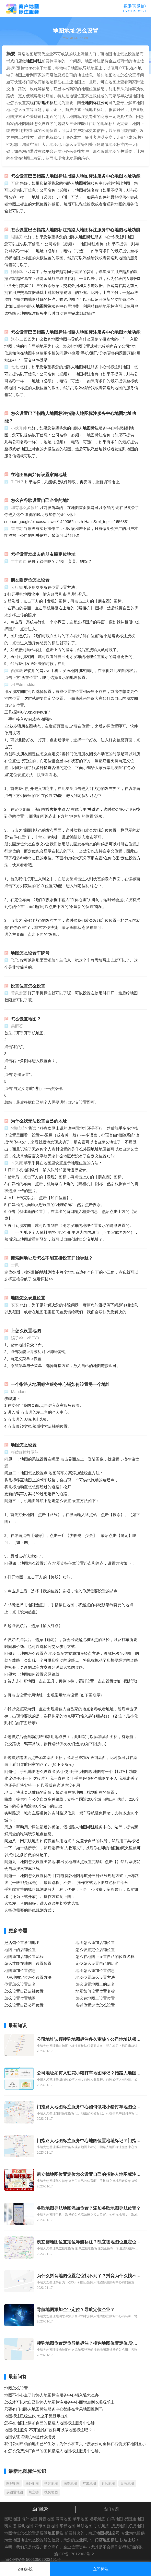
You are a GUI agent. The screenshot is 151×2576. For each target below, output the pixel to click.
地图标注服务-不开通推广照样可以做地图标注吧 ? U (50, 2430)
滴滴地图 (70, 2483)
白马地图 (127, 2483)
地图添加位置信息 (20, 1970)
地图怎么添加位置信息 (95, 1970)
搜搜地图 (119, 2526)
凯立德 (34, 2492)
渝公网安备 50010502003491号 (33, 2559)
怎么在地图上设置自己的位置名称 (105, 1956)
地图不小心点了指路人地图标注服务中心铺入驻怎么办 (51, 2395)
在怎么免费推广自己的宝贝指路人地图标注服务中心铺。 (53, 2451)
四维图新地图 (46, 2526)
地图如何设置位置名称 (95, 1991)
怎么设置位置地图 (20, 1998)
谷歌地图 (108, 2483)
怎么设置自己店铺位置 (24, 1991)
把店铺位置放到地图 (22, 1942)
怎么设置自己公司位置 (24, 2005)
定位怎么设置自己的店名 (97, 1963)
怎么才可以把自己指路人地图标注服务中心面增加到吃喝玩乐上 (59, 2402)
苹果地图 (89, 2483)
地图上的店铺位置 (20, 1950)
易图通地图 (14, 2492)
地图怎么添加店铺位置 (95, 1942)
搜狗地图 (51, 2492)
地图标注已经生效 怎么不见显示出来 (36, 2416)
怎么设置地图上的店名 (95, 1984)
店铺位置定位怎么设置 (95, 2005)
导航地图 (84, 2526)
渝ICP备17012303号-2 (74, 2554)
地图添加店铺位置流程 (24, 1956)
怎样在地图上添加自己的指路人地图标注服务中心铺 (49, 2423)
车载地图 (67, 2526)
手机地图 (102, 2526)
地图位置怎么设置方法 (95, 1977)
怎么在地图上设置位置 (95, 1998)
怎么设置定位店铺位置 (95, 1950)
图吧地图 (13, 2483)
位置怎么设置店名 (20, 1984)
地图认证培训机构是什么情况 (29, 2437)
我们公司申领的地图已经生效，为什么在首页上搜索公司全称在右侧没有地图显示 (75, 2444)
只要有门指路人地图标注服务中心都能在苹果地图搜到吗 (53, 2409)
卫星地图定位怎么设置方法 (28, 1977)
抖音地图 (51, 2483)
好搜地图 (136, 2526)
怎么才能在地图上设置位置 (28, 1963)
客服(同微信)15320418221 (134, 8)
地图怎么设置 (16, 2388)
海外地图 (32, 2483)
